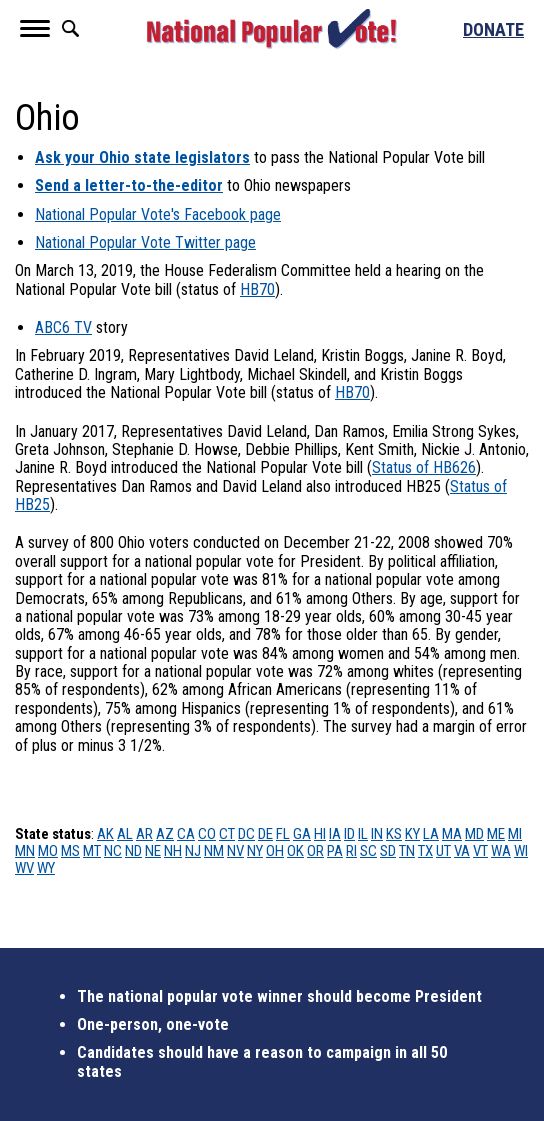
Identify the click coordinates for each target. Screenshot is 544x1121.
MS (70, 851)
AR (144, 834)
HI (320, 834)
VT (480, 851)
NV (235, 851)
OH (275, 851)
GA (302, 834)
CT (227, 834)
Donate (493, 30)
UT (443, 851)
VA (462, 851)
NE (153, 851)
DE (265, 834)
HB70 (257, 289)
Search (70, 28)
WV (24, 868)
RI (351, 851)
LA (431, 834)
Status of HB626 (424, 467)
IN (377, 834)
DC (246, 834)
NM (214, 851)
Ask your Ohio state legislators (142, 157)
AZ (165, 834)
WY (46, 868)
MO (48, 851)
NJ (193, 851)
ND (133, 851)
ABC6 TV (63, 327)
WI (521, 851)
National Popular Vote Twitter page (145, 242)
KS (394, 834)
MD (474, 834)
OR (315, 851)
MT (92, 851)
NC (113, 851)
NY (255, 851)
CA (186, 834)
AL (125, 834)
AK (105, 834)
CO (207, 834)
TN (407, 851)
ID (349, 834)
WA (501, 851)
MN (25, 851)
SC (368, 851)
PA (335, 851)
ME (496, 834)
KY (412, 834)
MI (515, 834)
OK (295, 851)
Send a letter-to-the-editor (129, 185)
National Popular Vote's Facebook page (158, 214)
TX (425, 851)
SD (388, 851)
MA (452, 834)
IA (335, 834)
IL (363, 834)
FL (283, 834)
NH (173, 851)
